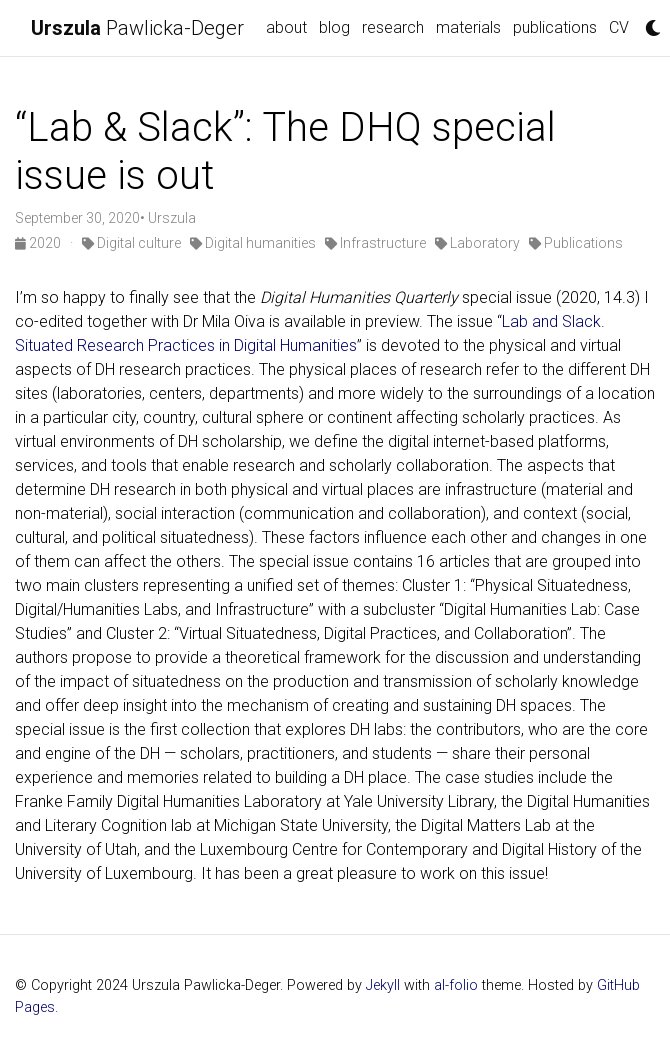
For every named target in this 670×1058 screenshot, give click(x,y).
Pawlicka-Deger (137, 28)
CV (619, 27)
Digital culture (131, 243)
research (393, 27)
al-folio (456, 985)
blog (334, 27)
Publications (576, 243)
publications (555, 27)
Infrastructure (375, 243)
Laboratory (477, 243)
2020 (39, 243)
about (286, 27)
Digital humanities (253, 243)
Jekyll (383, 985)
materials (468, 27)
